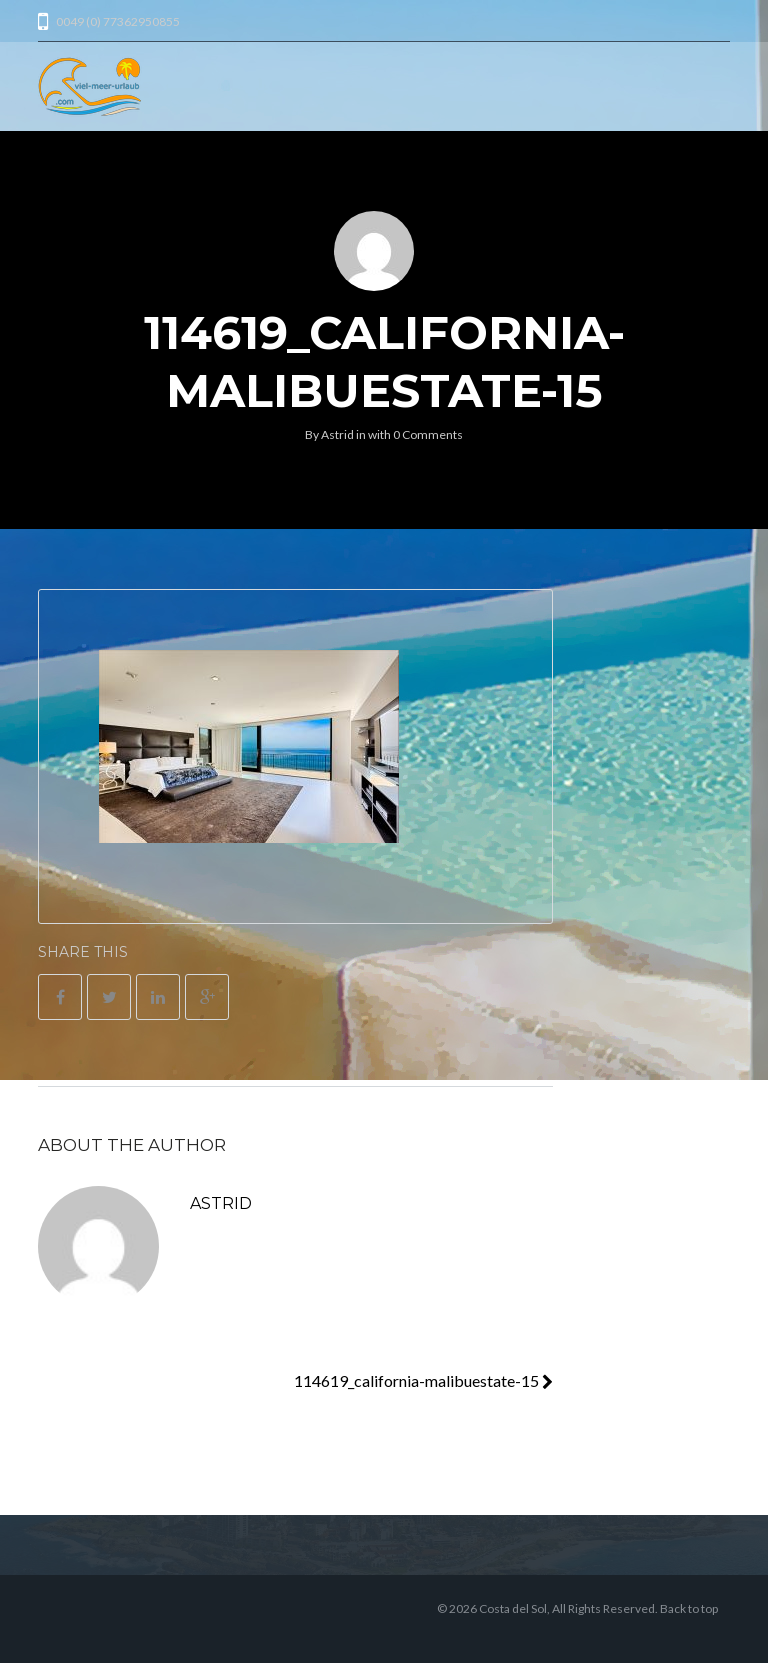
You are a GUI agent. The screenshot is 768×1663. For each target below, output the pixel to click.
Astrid (337, 434)
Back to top (689, 1608)
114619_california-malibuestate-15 (423, 1380)
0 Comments (428, 434)
